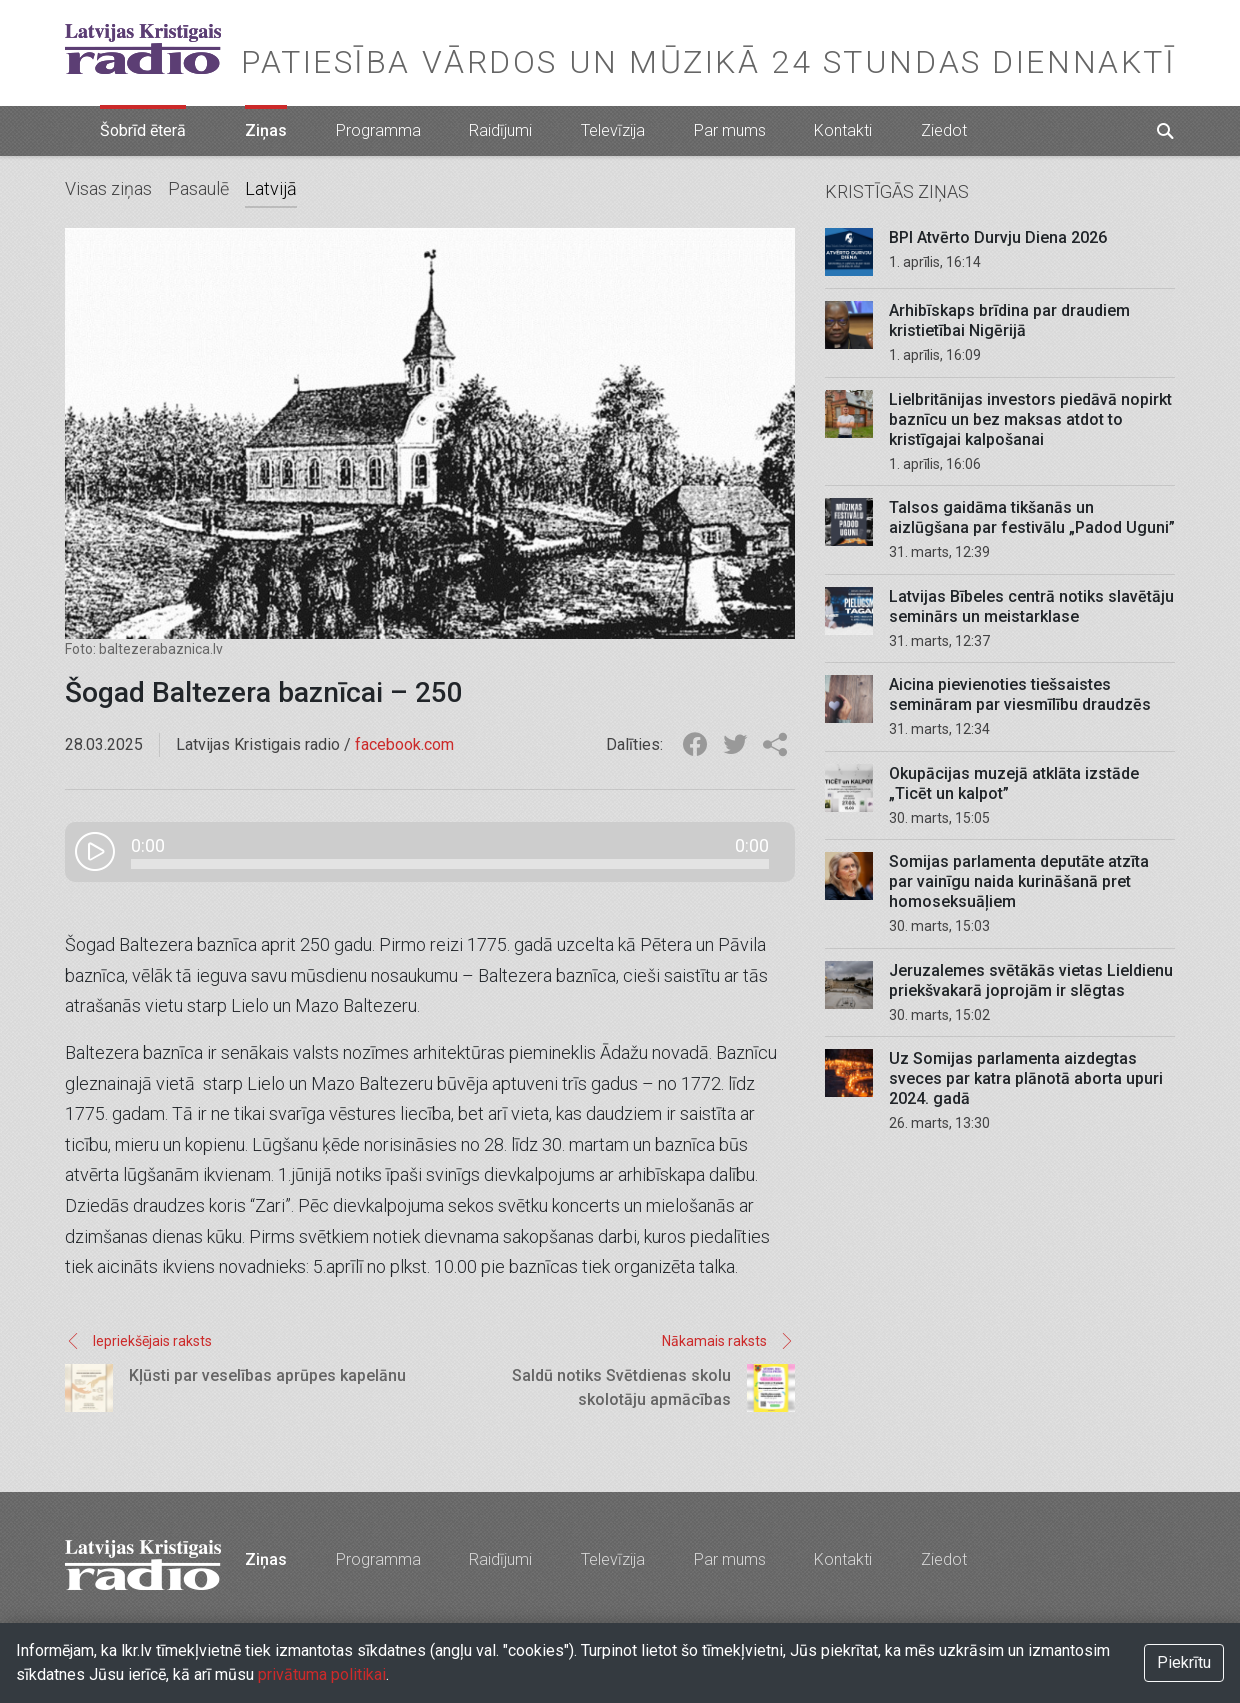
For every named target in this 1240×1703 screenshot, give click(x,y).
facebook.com (404, 744)
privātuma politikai (322, 1674)
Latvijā (271, 188)
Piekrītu (1184, 1662)
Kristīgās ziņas (897, 191)
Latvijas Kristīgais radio (143, 49)
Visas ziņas (108, 188)
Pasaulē (198, 188)
